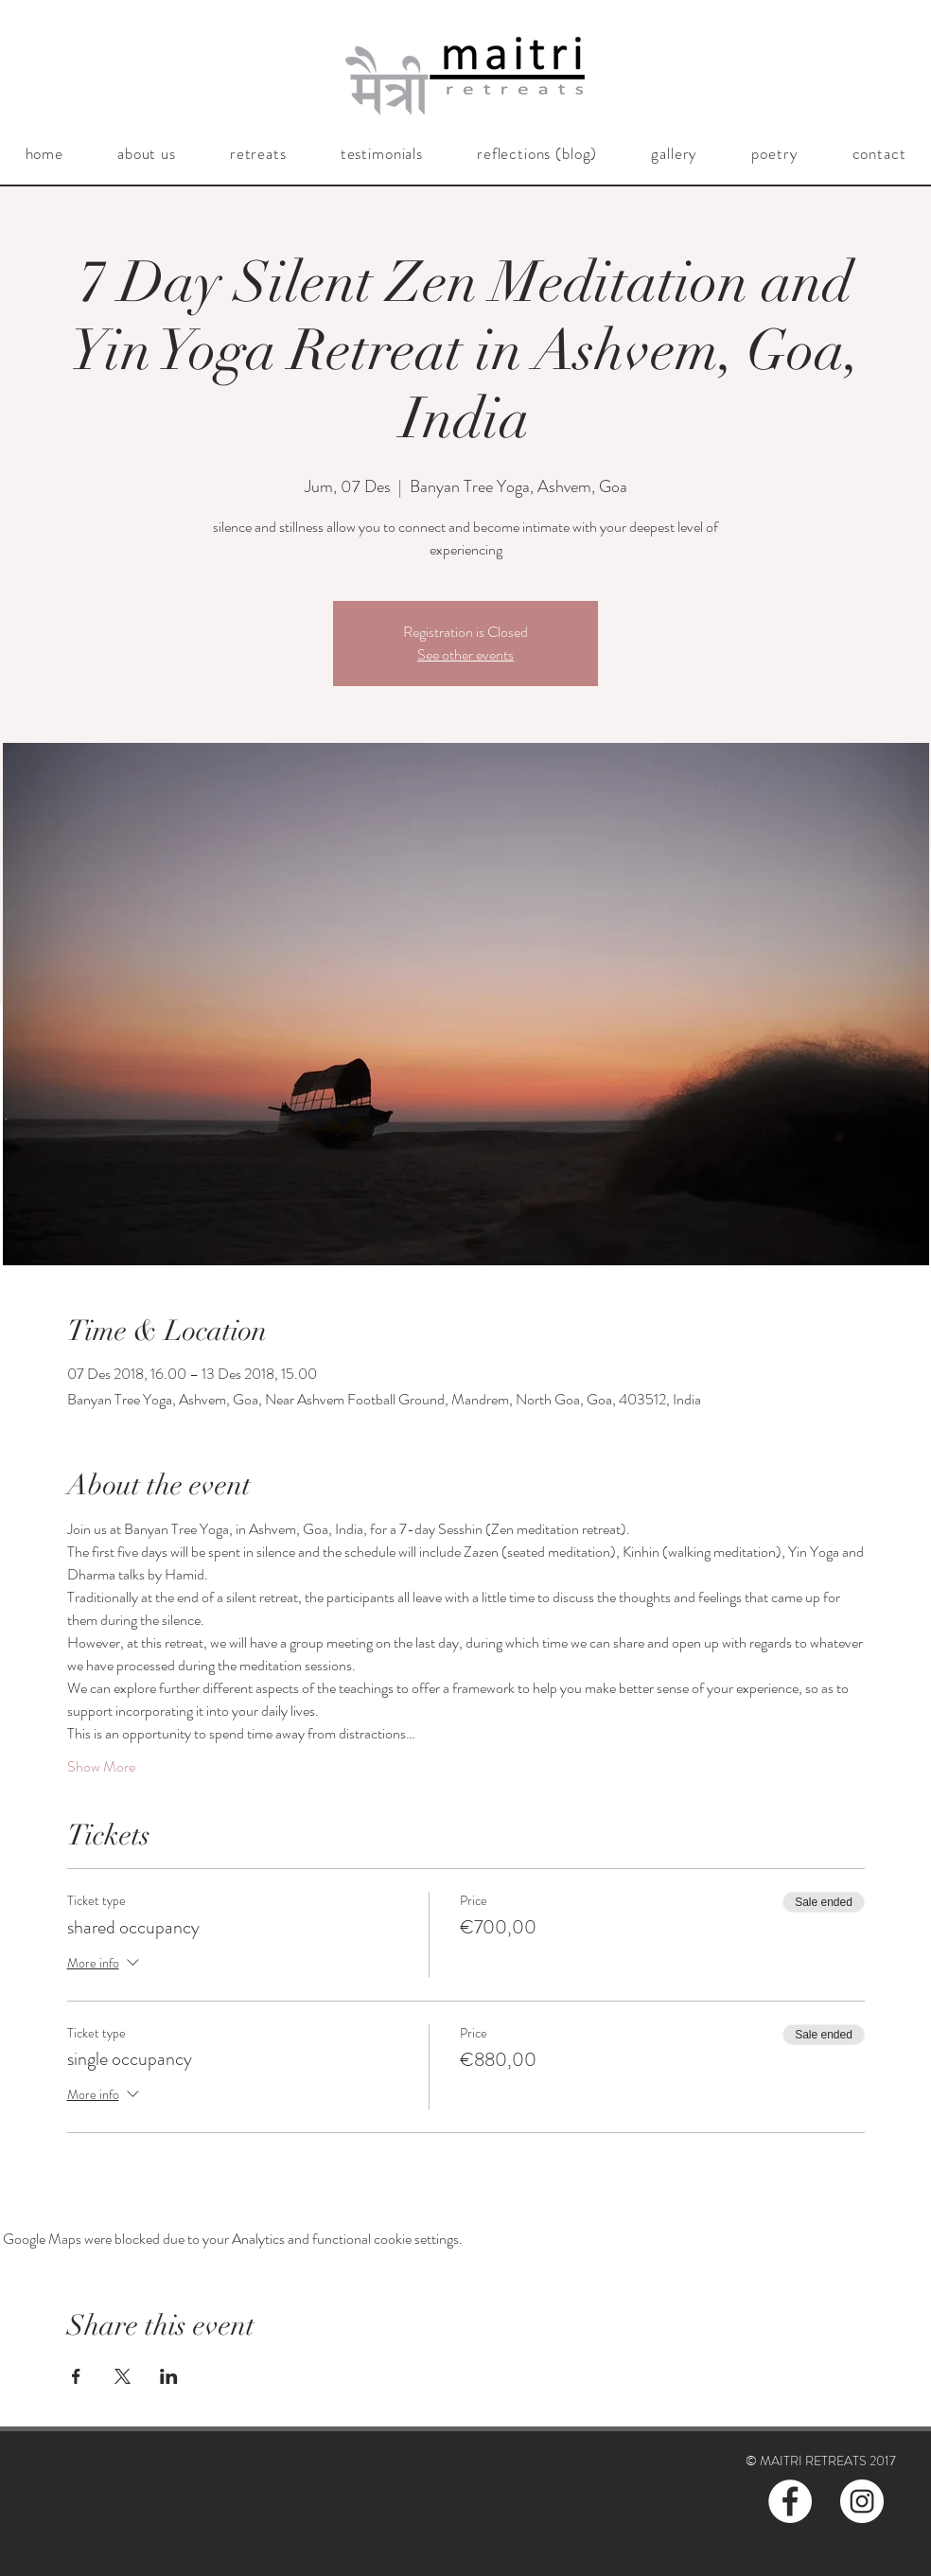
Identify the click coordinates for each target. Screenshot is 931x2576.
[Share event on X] (123, 2376)
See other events (465, 654)
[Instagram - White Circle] (862, 2501)
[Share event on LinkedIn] (169, 2376)
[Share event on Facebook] (76, 2376)
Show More (101, 1766)
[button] (146, 153)
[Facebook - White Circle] (790, 2501)
